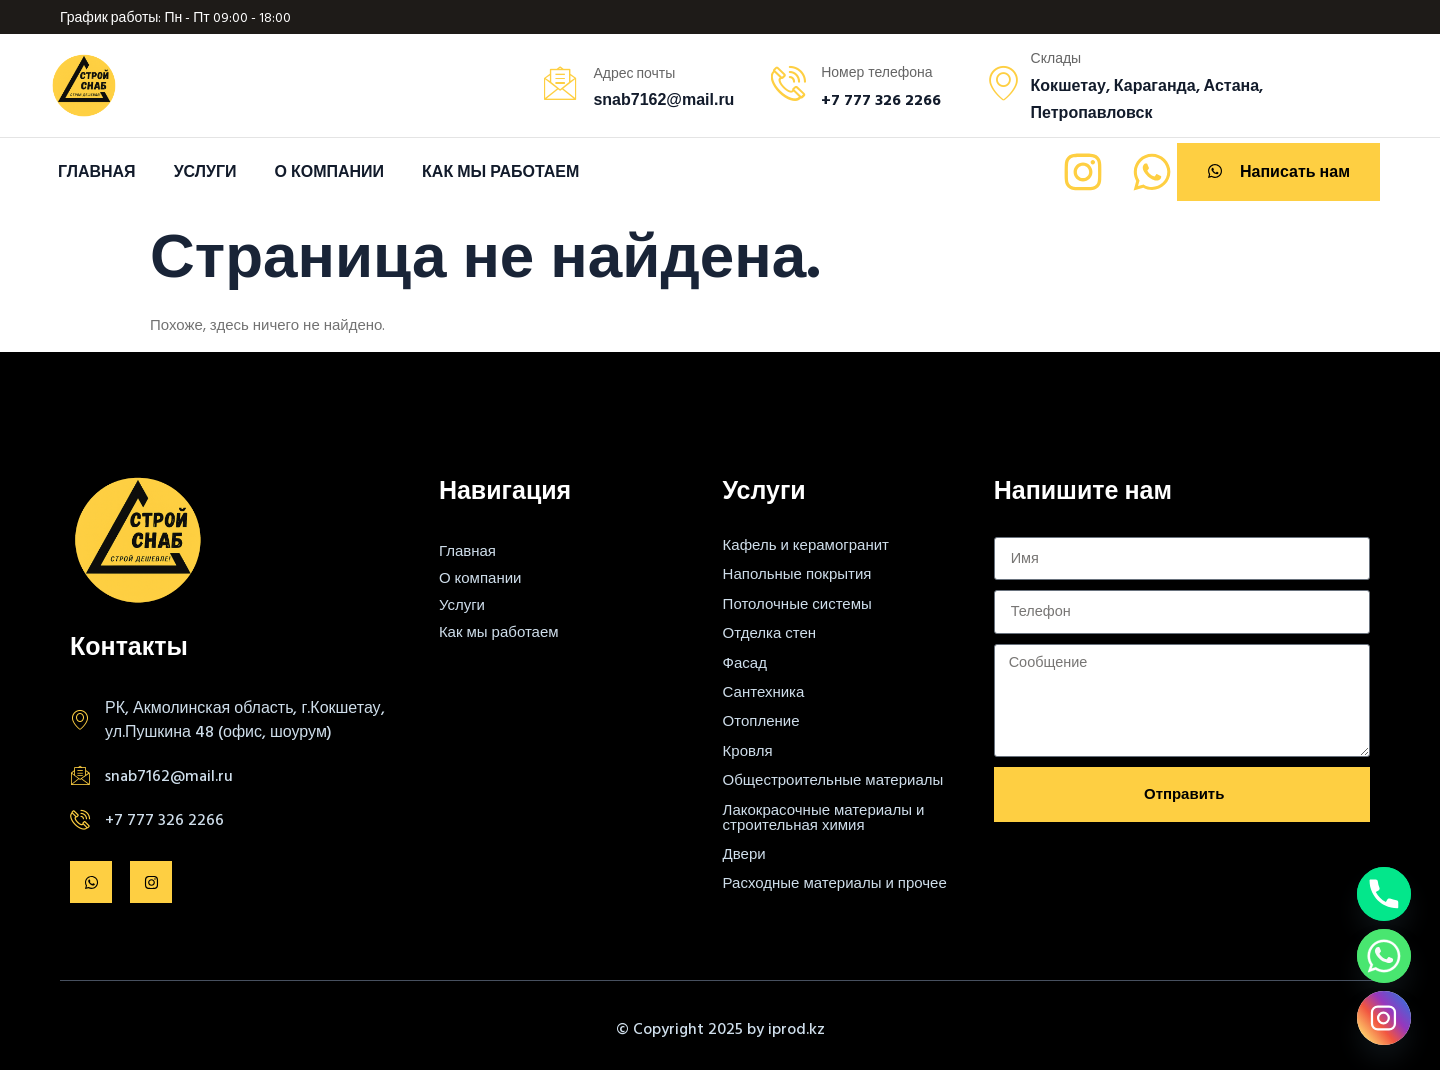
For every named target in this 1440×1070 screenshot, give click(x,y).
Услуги (205, 171)
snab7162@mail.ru (169, 775)
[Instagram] (1384, 1018)
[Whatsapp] (1384, 956)
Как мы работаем (500, 171)
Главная (97, 171)
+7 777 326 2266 (164, 819)
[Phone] (1384, 894)
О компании (329, 171)
